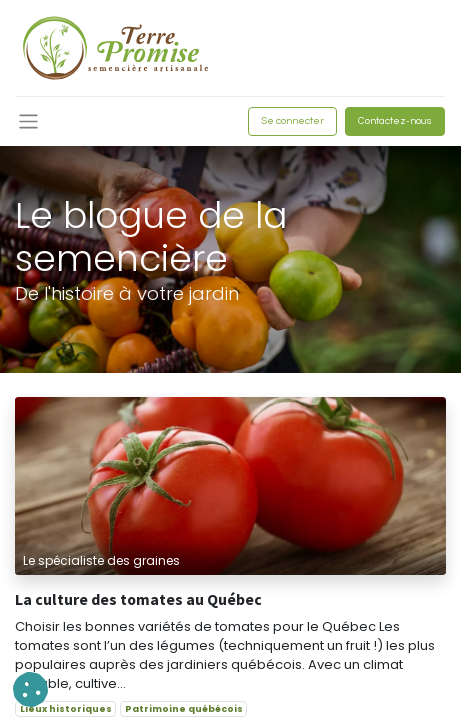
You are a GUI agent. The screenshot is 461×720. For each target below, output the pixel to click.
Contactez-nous (395, 121)
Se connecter (292, 121)
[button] (30, 689)
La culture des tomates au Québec (138, 600)
